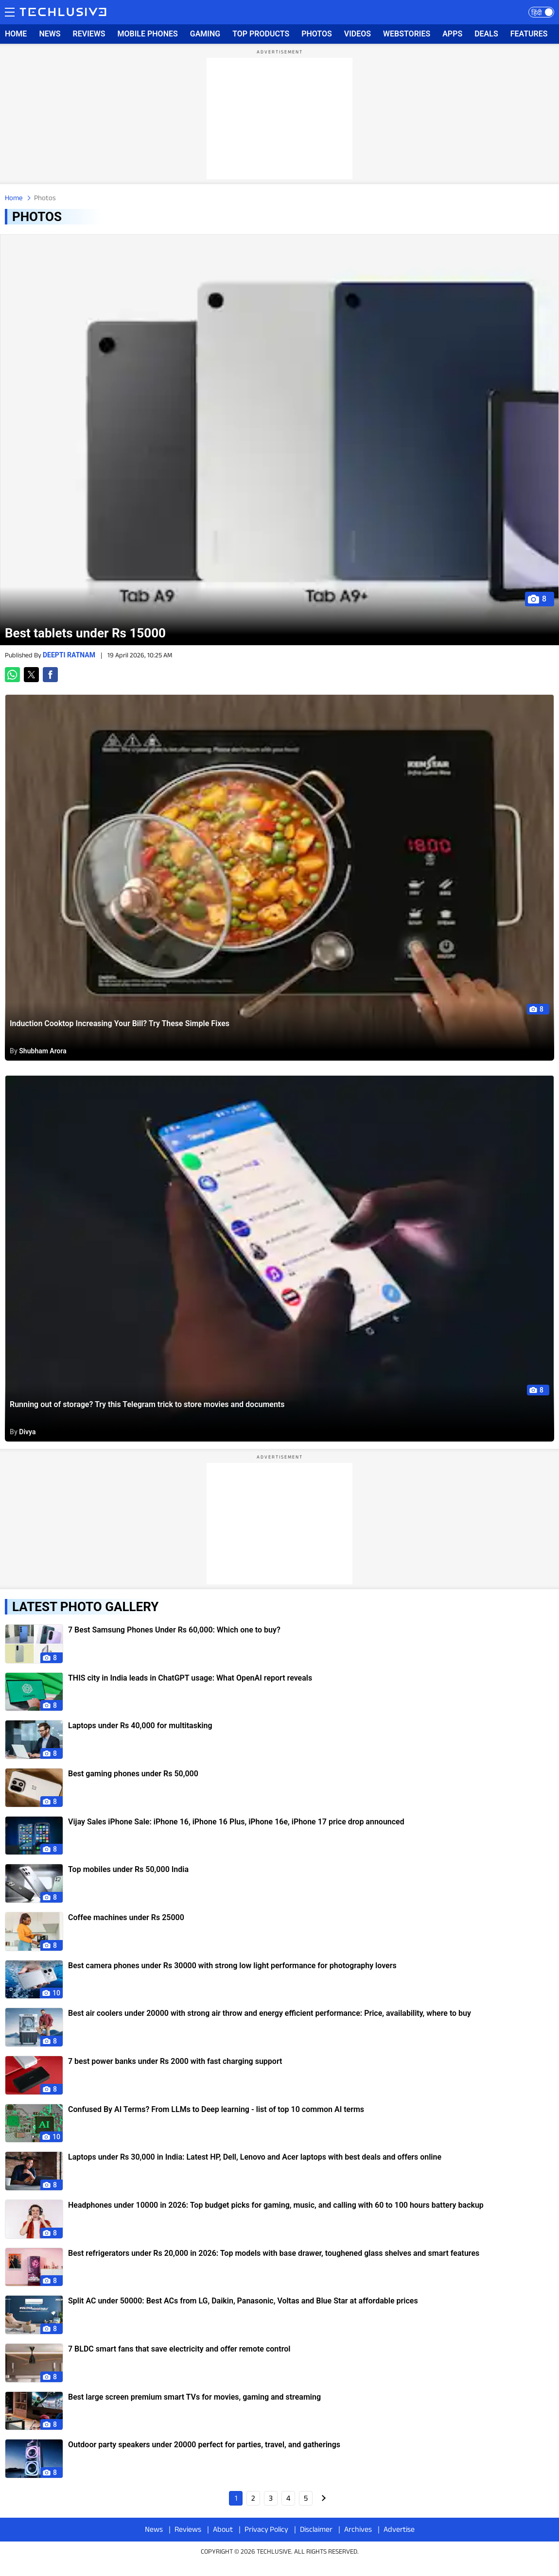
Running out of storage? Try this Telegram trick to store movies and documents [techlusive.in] (147, 1404)
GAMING (205, 33)
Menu (10, 11)
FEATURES (529, 33)
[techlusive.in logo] (62, 13)
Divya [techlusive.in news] (27, 1432)
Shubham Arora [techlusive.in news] (42, 1051)
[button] (12, 674)
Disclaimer (316, 2529)
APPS (452, 33)
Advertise (399, 2529)
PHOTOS (316, 33)
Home (14, 197)
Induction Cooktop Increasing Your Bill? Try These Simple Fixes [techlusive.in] (119, 1023)
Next (323, 2498)
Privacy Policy (266, 2529)
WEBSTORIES (406, 33)
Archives (358, 2529)
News (154, 2529)
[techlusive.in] (279, 439)
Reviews (188, 2529)
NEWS (49, 33)
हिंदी (536, 13)
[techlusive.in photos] (34, 1644)
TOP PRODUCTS (260, 33)
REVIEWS (89, 33)
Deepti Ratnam (70, 655)
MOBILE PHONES (148, 33)
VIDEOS (357, 33)
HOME (16, 33)
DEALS (486, 33)
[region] (279, 118)
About (223, 2529)
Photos (45, 197)
